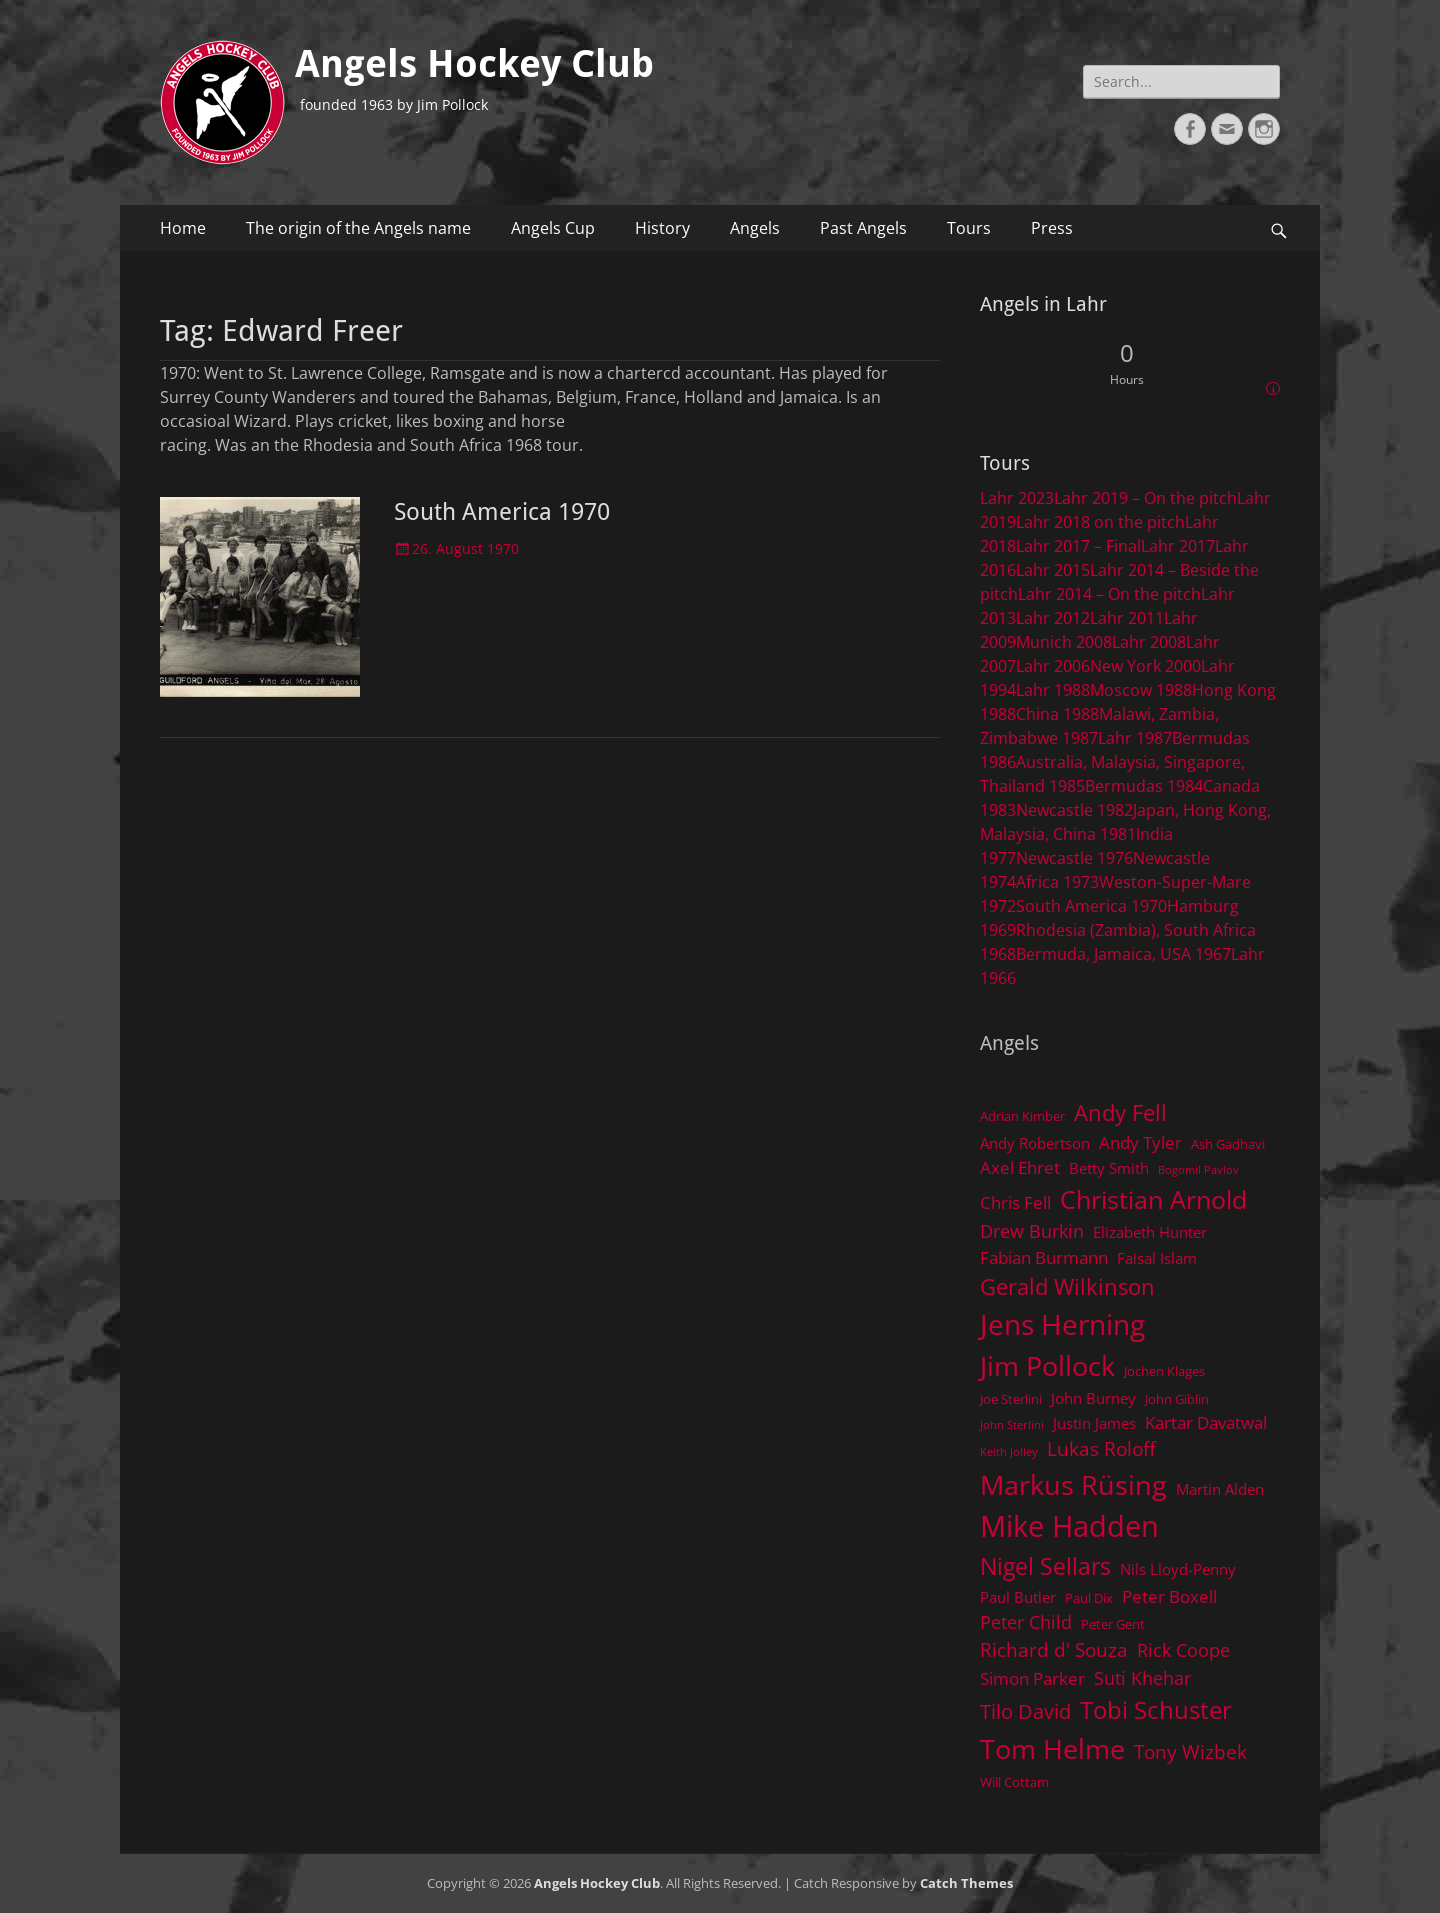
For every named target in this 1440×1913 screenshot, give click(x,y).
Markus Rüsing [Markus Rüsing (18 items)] (1073, 1484)
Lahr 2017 (1178, 546)
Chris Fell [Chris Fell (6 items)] (1015, 1202)
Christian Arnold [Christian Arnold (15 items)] (1153, 1199)
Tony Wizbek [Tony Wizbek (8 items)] (1190, 1751)
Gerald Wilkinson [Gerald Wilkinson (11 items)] (1067, 1286)
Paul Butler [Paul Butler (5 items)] (1018, 1597)
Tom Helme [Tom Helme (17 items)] (1052, 1748)
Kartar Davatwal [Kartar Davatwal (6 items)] (1206, 1422)
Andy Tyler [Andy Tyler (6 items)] (1140, 1142)
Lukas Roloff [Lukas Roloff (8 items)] (1101, 1448)
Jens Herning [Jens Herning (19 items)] (1062, 1324)
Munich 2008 (1064, 642)
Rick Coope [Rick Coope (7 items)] (1183, 1650)
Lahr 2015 (1053, 570)
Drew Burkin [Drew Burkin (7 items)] (1032, 1231)
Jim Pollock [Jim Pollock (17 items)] (1047, 1365)
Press (1052, 228)
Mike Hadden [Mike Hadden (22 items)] (1069, 1526)
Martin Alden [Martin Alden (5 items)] (1220, 1489)
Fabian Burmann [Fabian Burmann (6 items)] (1044, 1257)
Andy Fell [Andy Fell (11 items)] (1120, 1112)
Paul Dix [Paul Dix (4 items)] (1089, 1598)
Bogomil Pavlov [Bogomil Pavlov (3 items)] (1198, 1170)
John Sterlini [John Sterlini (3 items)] (1012, 1425)
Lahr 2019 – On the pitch (1145, 498)
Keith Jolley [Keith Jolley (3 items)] (1009, 1452)
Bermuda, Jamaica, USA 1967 (1123, 954)
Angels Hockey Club (474, 64)
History (662, 228)
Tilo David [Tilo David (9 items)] (1025, 1711)
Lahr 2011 (1127, 618)
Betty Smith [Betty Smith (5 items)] (1109, 1168)
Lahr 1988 (1053, 690)
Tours (969, 228)
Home (183, 228)
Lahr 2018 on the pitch (1100, 522)
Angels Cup (553, 228)
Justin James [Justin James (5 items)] (1094, 1423)
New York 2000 (1145, 666)
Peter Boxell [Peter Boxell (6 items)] (1169, 1596)
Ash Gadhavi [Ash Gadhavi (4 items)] (1228, 1144)
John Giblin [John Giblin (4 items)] (1177, 1399)
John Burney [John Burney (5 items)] (1093, 1398)
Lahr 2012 (1053, 618)
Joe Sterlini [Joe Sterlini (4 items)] (1011, 1399)
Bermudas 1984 (1144, 786)
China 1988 (1057, 714)
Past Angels (863, 228)
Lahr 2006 (1053, 666)
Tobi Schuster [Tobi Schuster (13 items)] (1156, 1709)
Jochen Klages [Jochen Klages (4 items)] (1164, 1371)
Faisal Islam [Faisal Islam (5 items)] (1157, 1258)
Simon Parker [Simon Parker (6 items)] (1032, 1678)
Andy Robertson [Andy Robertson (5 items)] (1035, 1143)
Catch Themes (966, 1883)
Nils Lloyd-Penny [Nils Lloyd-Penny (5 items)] (1178, 1569)
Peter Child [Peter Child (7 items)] (1026, 1622)
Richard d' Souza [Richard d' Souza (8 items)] (1054, 1649)
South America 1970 (502, 512)
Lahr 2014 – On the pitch (1109, 594)
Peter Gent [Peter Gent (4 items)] (1113, 1624)
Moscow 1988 (1141, 690)
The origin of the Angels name (358, 228)
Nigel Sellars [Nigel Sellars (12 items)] (1045, 1566)
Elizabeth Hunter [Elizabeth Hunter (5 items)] (1150, 1232)
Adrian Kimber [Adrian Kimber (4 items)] (1022, 1116)
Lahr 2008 (1149, 642)
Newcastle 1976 (1074, 858)
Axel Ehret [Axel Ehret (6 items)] (1020, 1167)
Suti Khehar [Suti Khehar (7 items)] (1142, 1678)
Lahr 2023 (1017, 498)
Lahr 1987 (1135, 738)
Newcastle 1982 (1074, 810)
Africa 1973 (1057, 882)
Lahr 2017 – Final (1078, 546)
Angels (755, 228)
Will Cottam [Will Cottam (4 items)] (1014, 1782)
